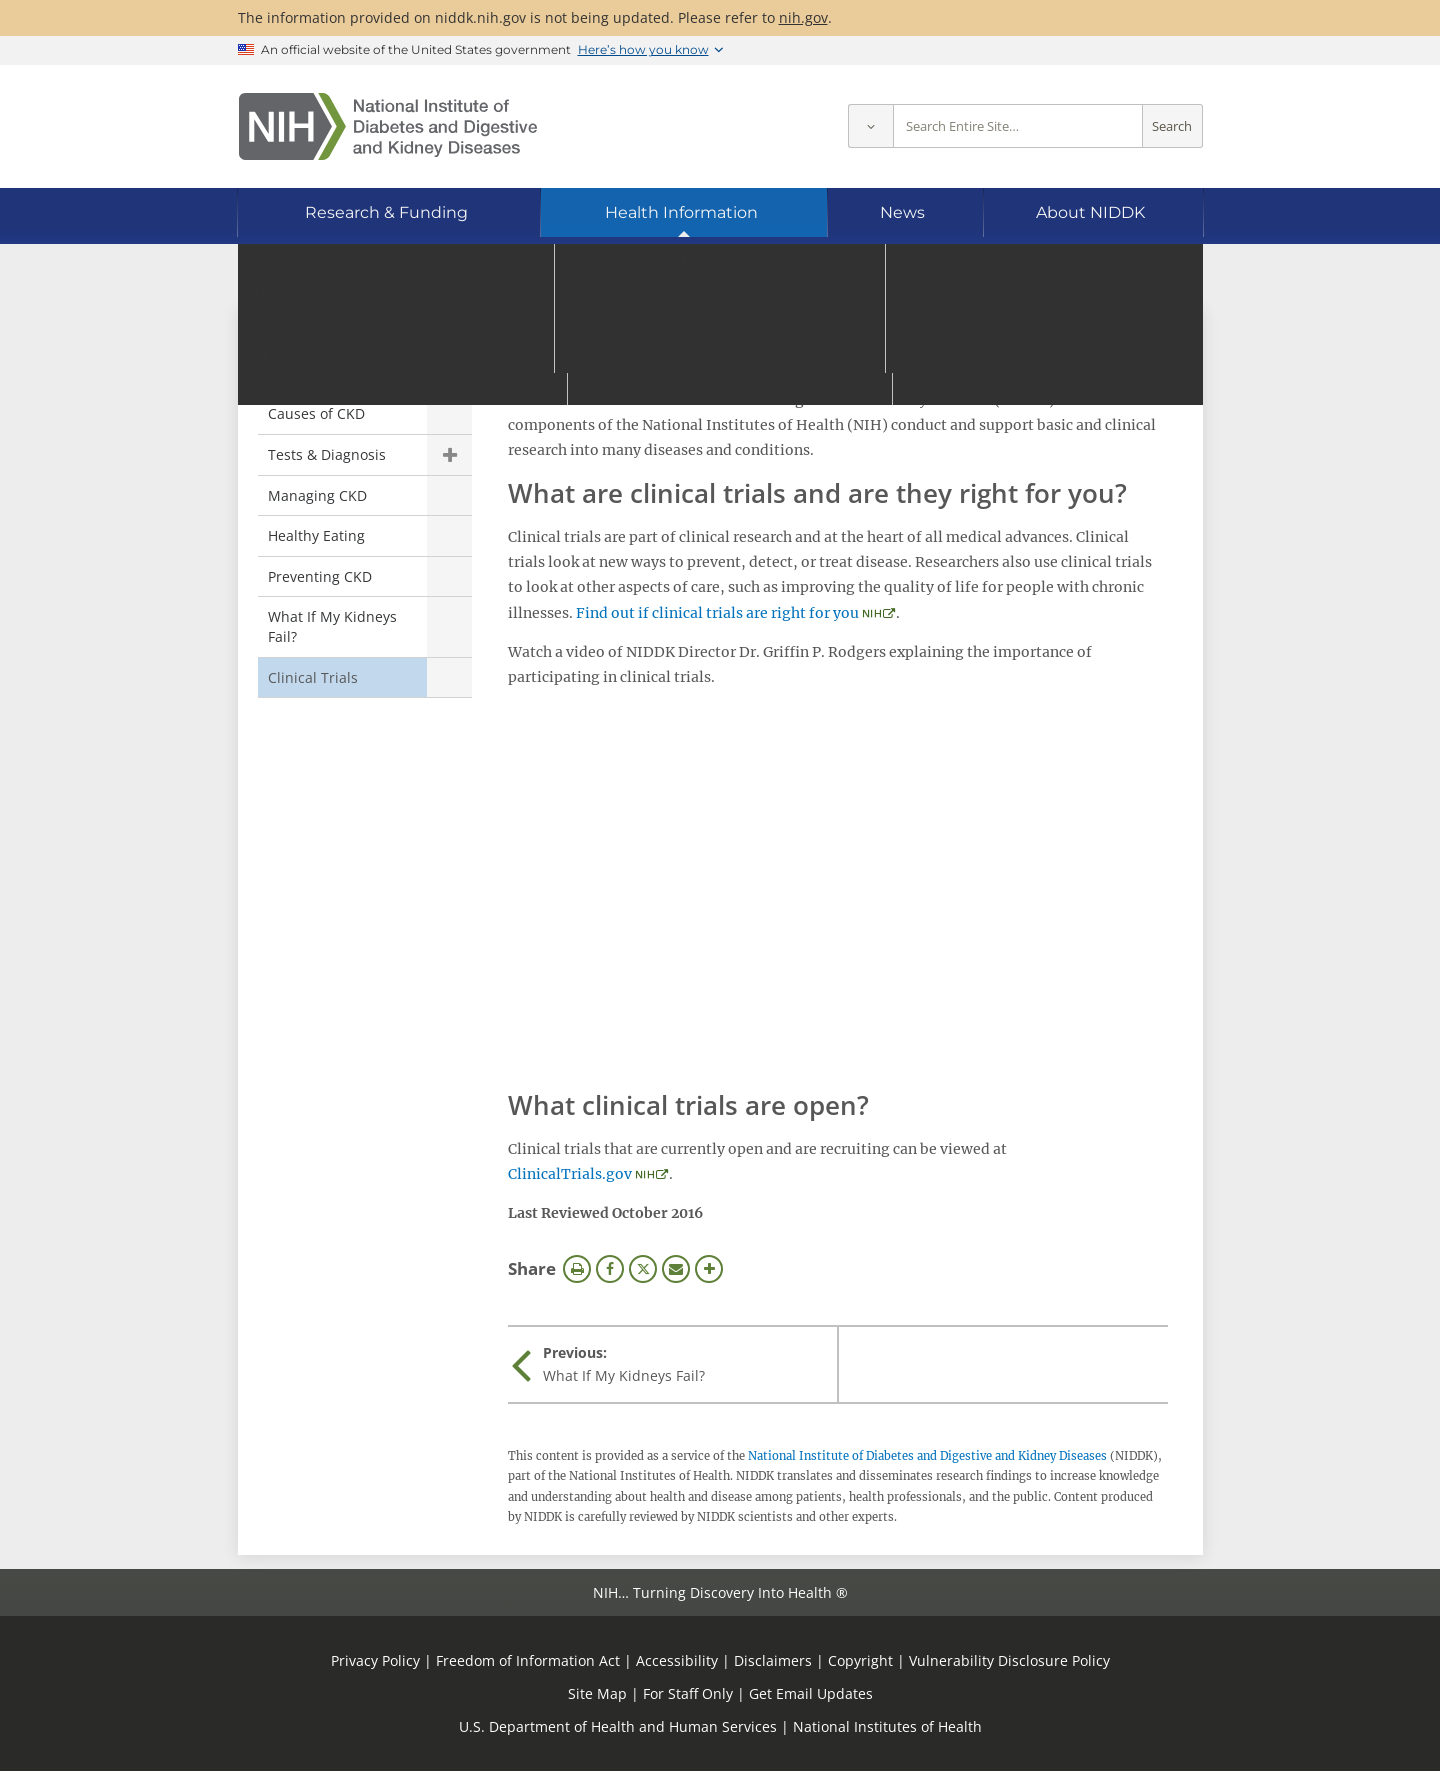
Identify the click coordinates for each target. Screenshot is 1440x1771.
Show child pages (449, 455)
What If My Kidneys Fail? (332, 626)
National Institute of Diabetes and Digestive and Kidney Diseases (927, 1456)
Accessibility (677, 1660)
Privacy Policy (375, 1660)
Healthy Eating (316, 535)
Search (1172, 126)
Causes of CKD (316, 413)
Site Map (597, 1693)
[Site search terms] (1018, 126)
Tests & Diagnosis (327, 454)
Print (577, 1269)
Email (676, 1269)
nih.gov (803, 17)
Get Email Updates (811, 1693)
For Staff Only (688, 1693)
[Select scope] (870, 126)
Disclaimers (773, 1660)
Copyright (860, 1660)
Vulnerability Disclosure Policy (1009, 1660)
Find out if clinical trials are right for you (717, 613)
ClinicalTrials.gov (570, 1174)
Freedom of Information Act (528, 1660)
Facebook (610, 1269)
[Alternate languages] (1133, 275)
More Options (709, 1269)
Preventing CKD (320, 576)
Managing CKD (317, 495)
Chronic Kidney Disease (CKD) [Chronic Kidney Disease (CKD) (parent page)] (337, 360)
